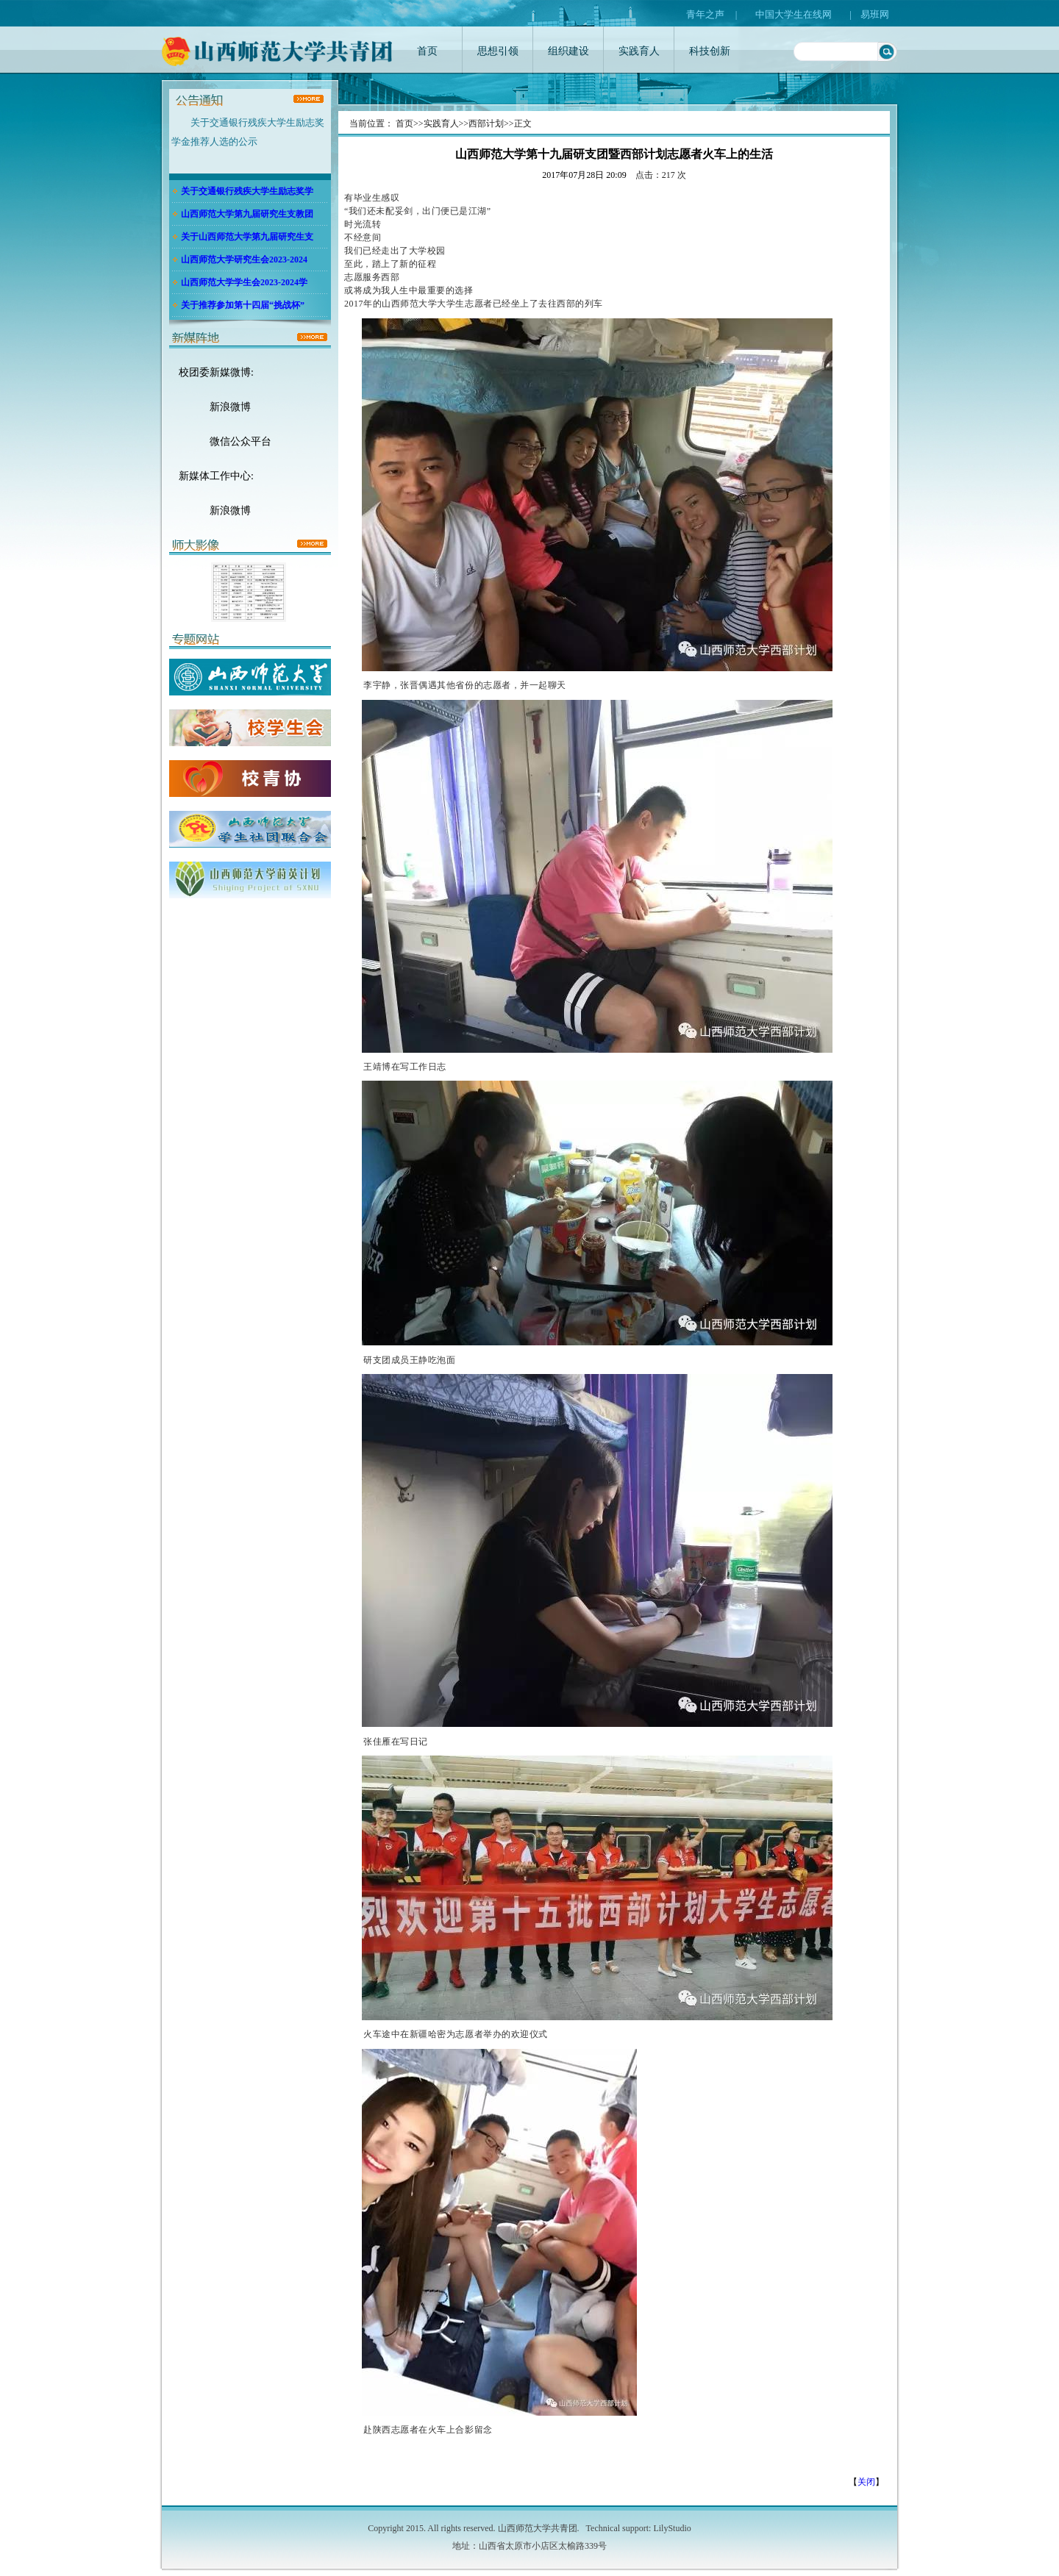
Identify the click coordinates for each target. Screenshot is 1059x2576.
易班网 (874, 14)
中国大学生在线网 (793, 14)
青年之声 (705, 14)
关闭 (866, 2482)
